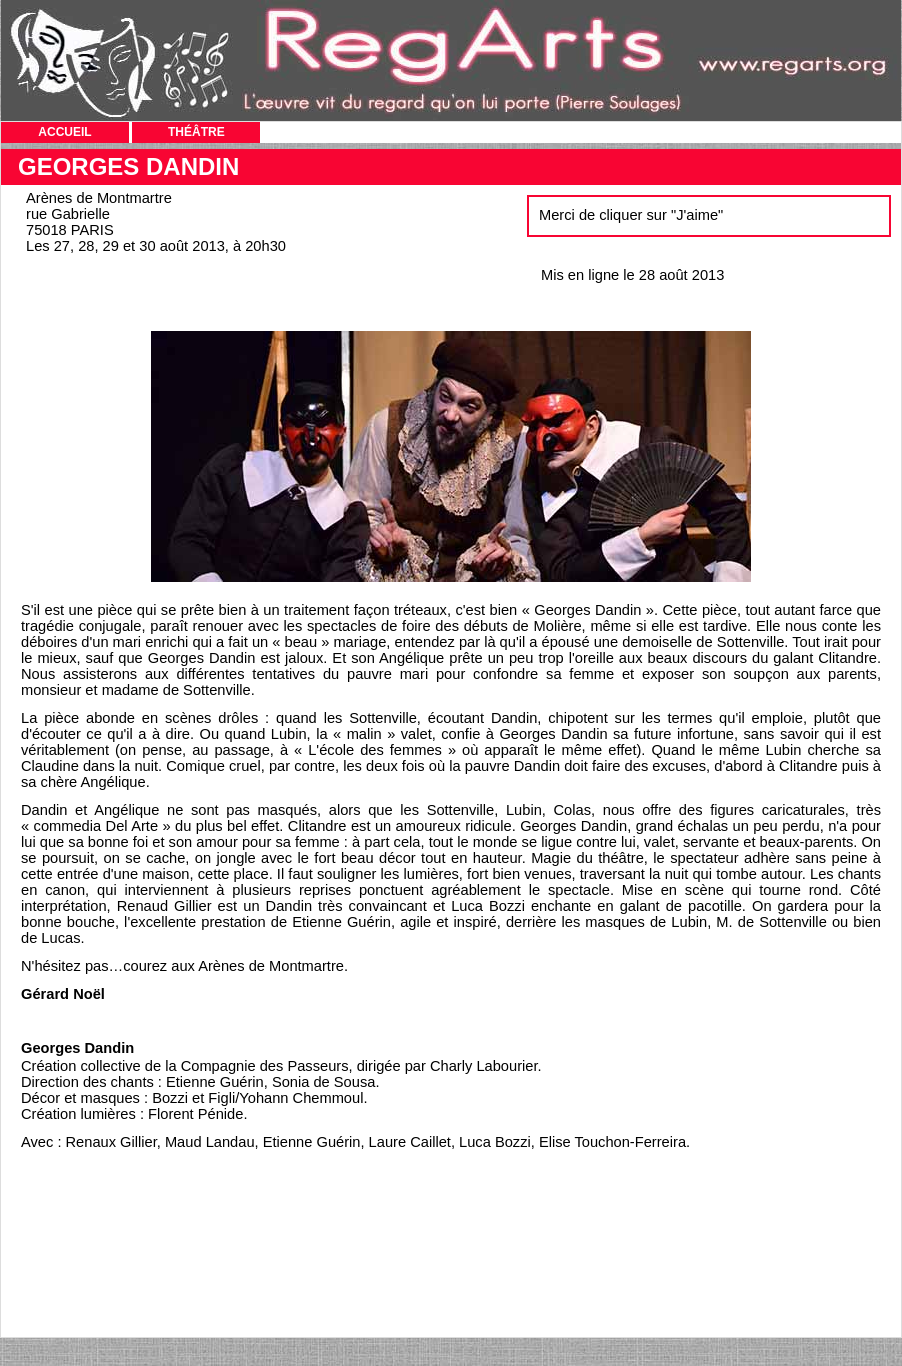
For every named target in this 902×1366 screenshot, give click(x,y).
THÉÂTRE (196, 132)
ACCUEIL (64, 132)
